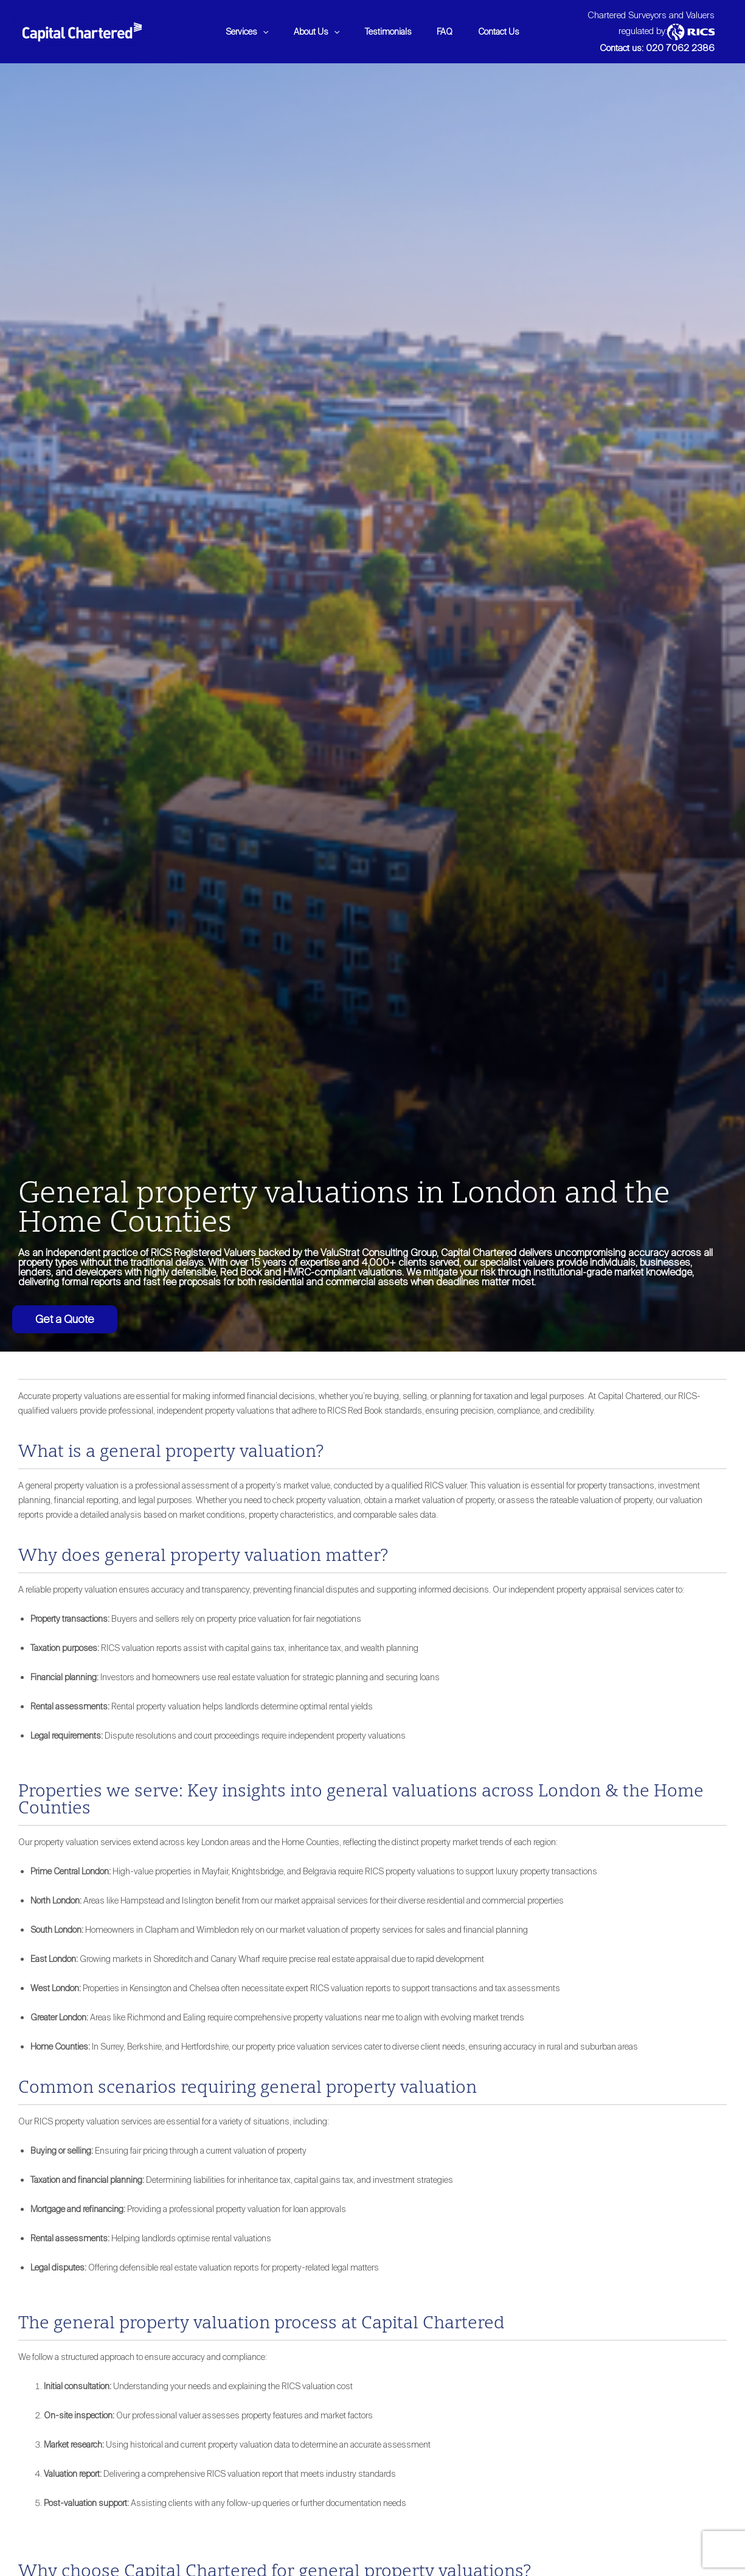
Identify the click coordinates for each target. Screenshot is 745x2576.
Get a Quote (64, 1319)
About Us (313, 31)
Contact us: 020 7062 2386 (657, 48)
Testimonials (388, 31)
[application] (254, 31)
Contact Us (506, 31)
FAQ (449, 31)
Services (239, 31)
